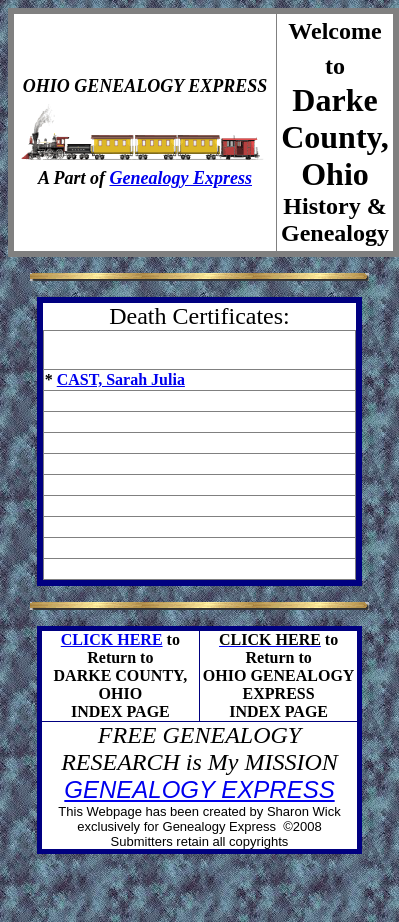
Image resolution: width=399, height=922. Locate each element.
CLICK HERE (112, 639)
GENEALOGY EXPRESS (199, 789)
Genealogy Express (181, 178)
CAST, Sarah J (108, 379)
